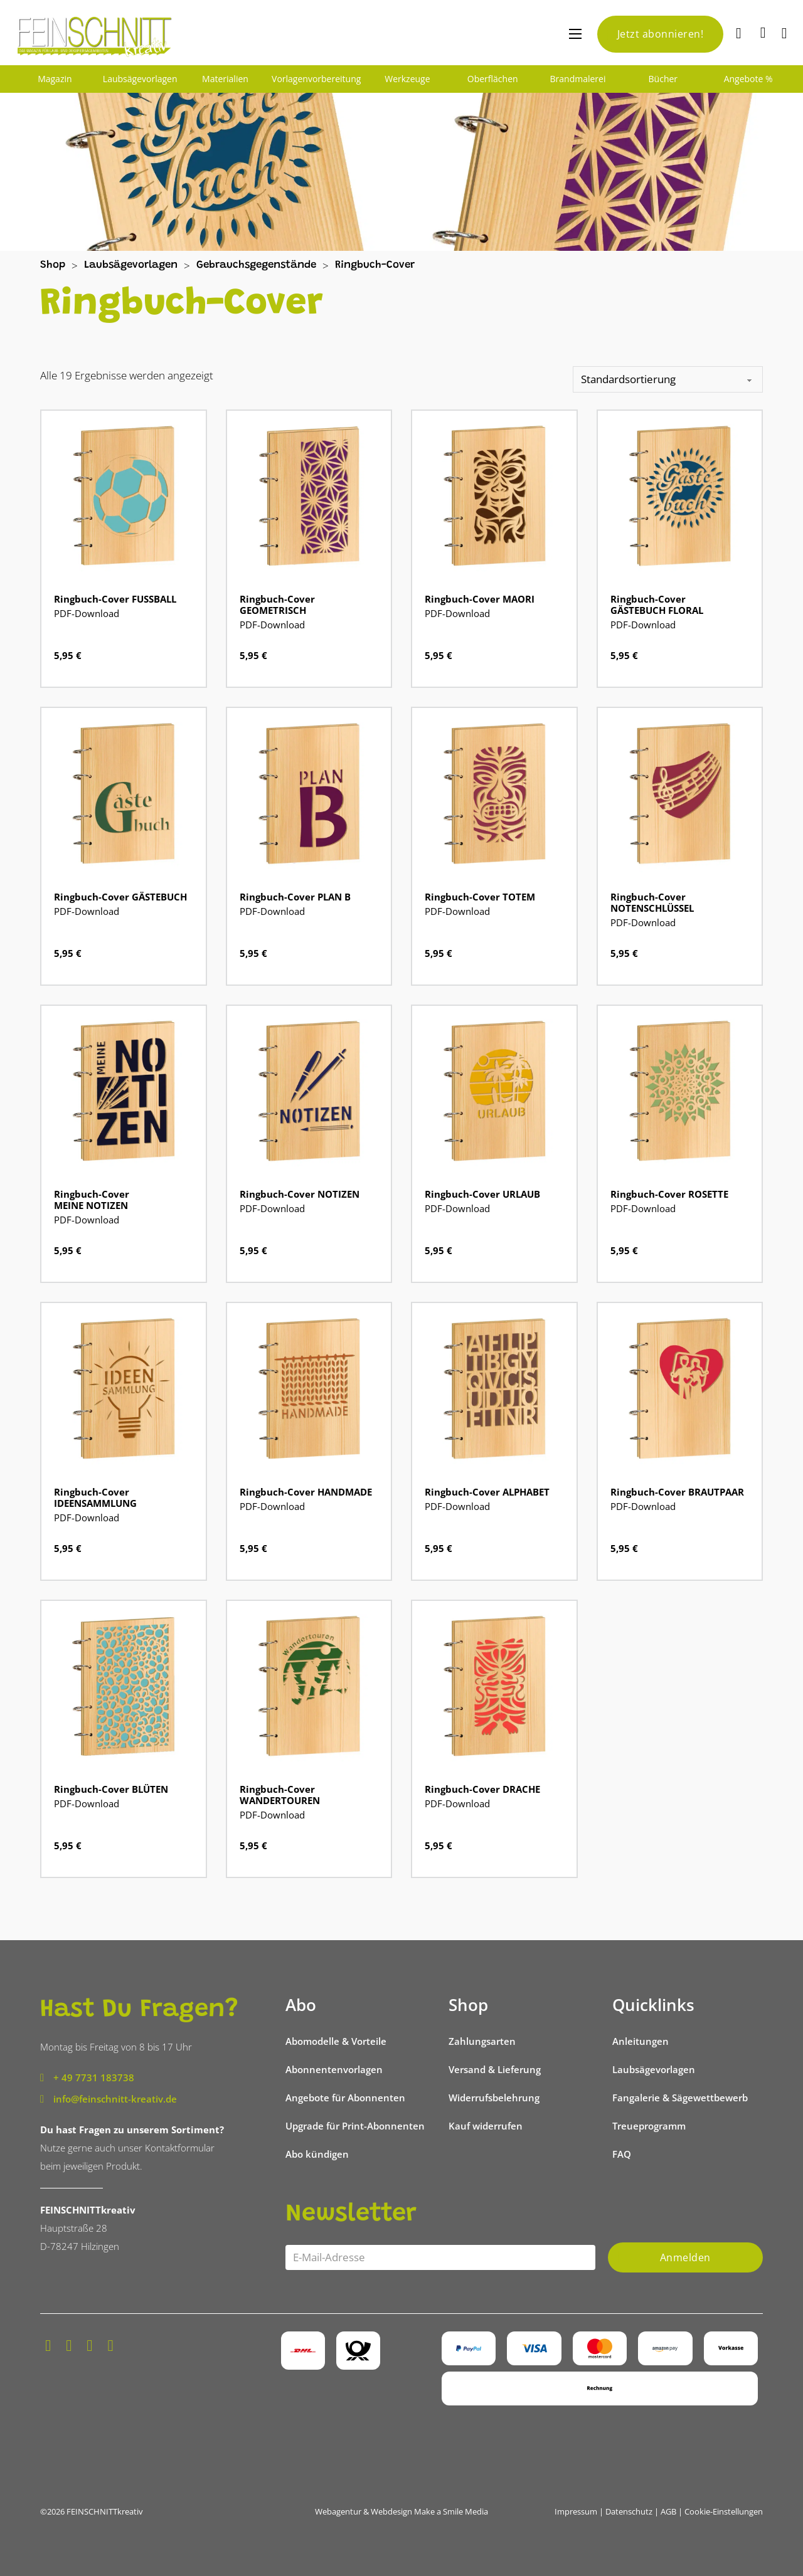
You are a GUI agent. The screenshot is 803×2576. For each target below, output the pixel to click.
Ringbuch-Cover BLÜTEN (111, 1789)
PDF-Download (86, 613)
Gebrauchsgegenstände (256, 265)
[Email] (440, 2257)
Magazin (55, 79)
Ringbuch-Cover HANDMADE (306, 1492)
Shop (52, 265)
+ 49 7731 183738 (93, 2077)
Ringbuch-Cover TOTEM (480, 896)
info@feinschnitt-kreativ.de (115, 2099)
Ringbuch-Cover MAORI (479, 599)
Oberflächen (492, 79)
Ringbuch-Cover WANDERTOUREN (280, 1795)
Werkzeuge (407, 79)
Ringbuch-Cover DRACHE (482, 1789)
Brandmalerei (578, 79)
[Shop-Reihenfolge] (668, 379)
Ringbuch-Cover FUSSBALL (115, 599)
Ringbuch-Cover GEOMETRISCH (277, 604)
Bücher (663, 79)
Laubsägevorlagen (140, 79)
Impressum (576, 2511)
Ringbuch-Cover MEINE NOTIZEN (91, 1199)
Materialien (225, 79)
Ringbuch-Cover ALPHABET (487, 1492)
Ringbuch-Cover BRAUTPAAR (677, 1492)
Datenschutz (628, 2511)
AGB (668, 2511)
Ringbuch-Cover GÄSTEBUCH (120, 896)
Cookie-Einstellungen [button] (723, 2511)
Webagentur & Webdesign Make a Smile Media (401, 2511)
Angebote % (748, 79)
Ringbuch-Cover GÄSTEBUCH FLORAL (656, 604)
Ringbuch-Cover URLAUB (482, 1194)
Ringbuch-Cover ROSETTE (669, 1194)
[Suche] (740, 34)
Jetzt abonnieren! (660, 34)
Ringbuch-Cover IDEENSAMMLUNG (95, 1497)
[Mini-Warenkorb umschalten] (763, 32)
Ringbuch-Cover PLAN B (295, 896)
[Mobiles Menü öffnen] (575, 34)
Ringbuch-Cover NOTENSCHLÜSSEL (652, 902)
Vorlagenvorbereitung (316, 79)
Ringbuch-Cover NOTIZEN (299, 1194)
